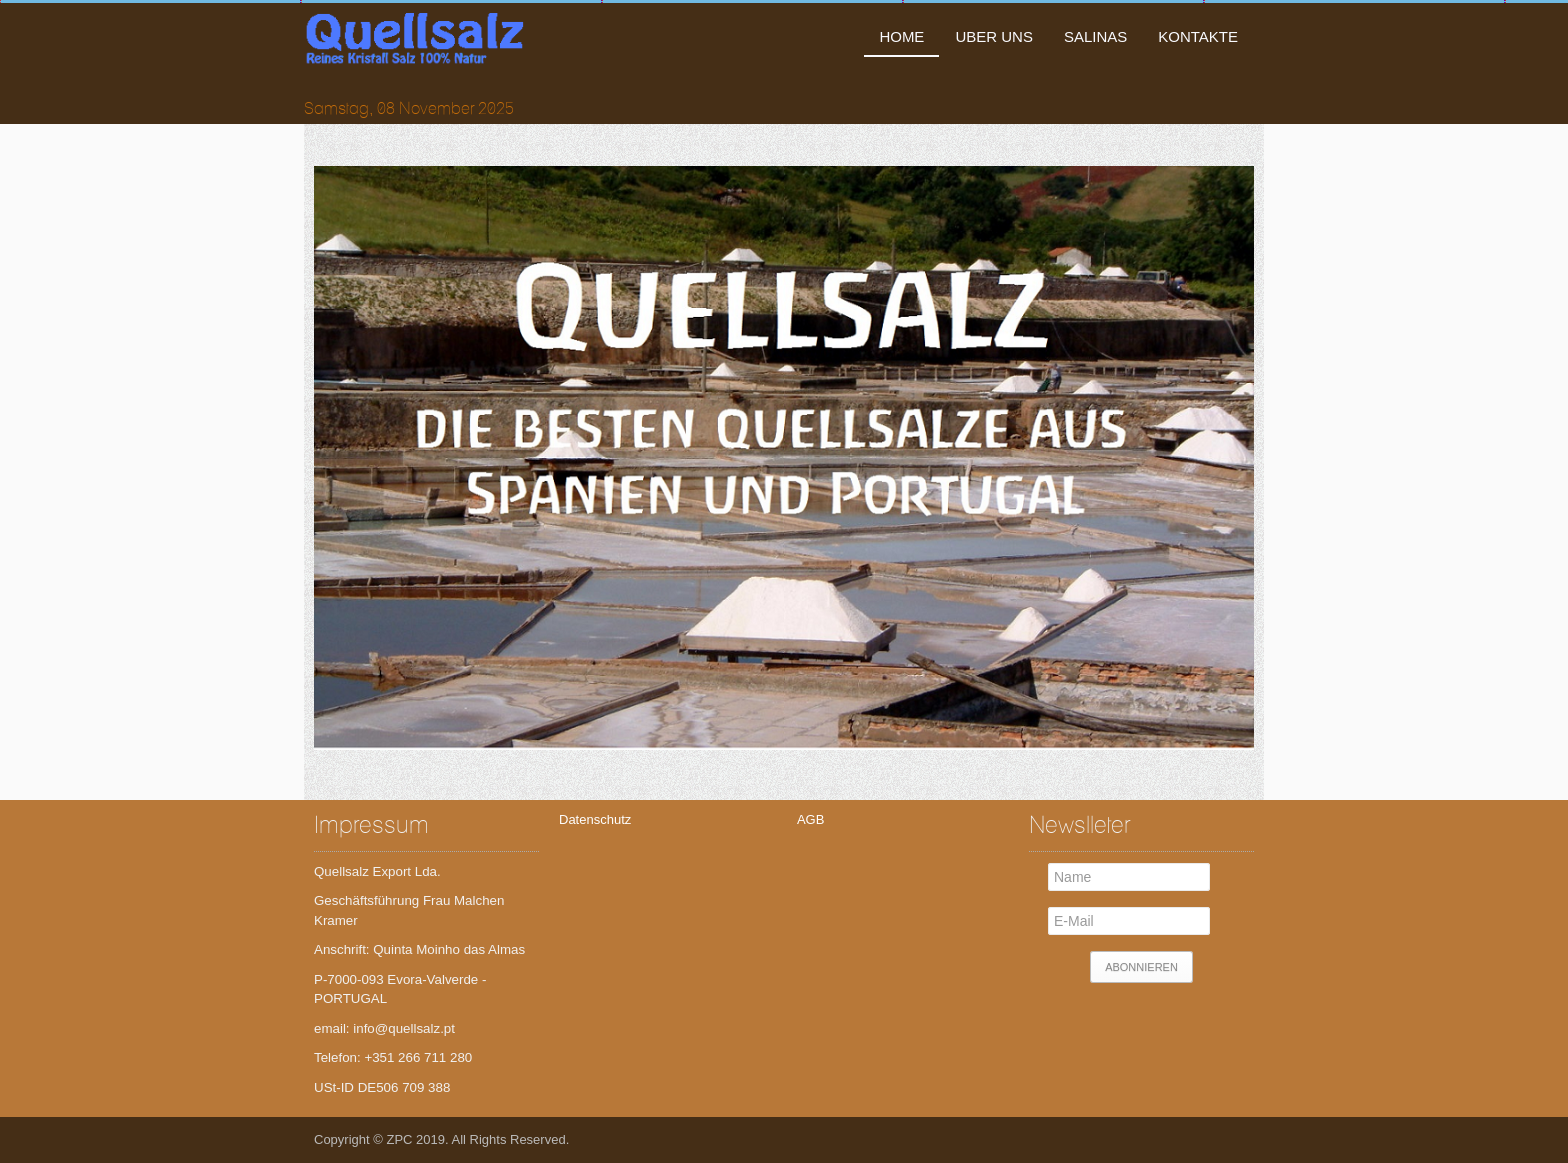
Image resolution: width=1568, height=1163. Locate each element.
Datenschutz (595, 819)
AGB (809, 819)
